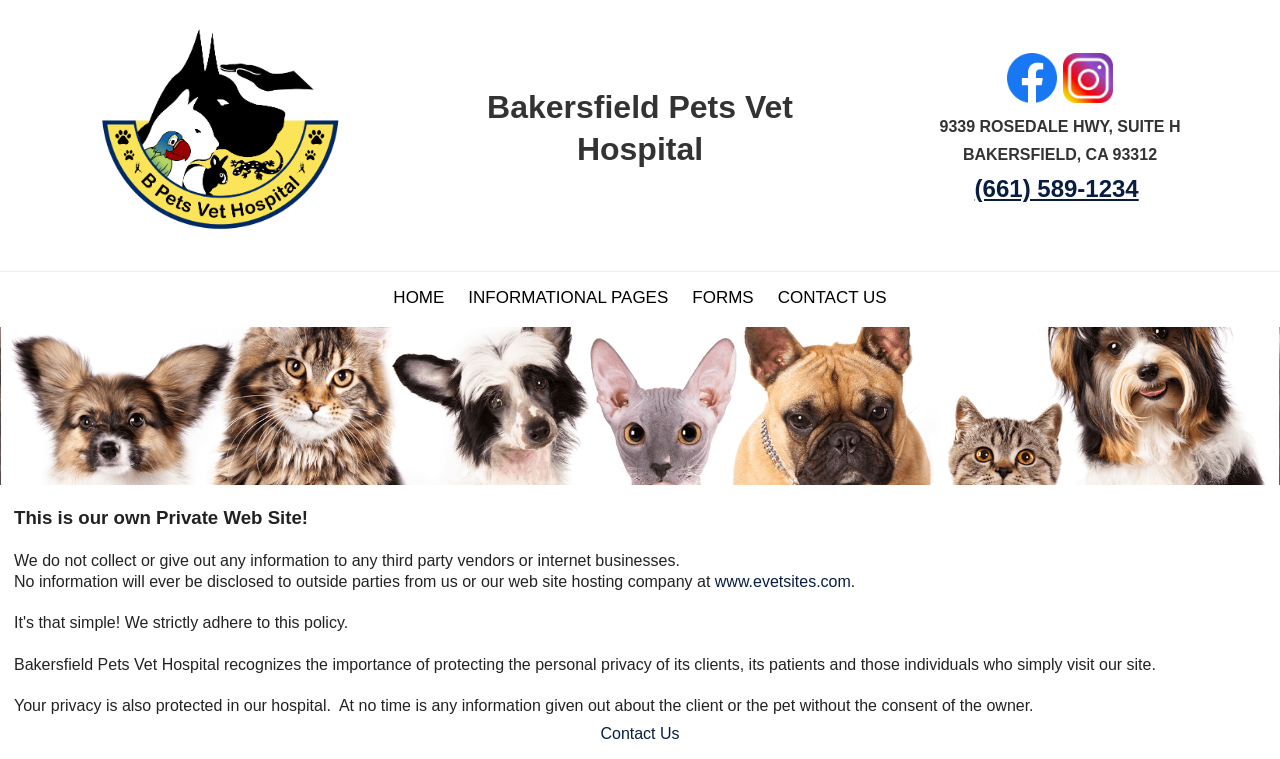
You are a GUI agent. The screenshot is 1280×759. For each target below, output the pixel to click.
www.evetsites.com (783, 581)
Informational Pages (568, 297)
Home (418, 297)
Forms (722, 297)
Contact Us (832, 297)
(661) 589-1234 (1057, 188)
